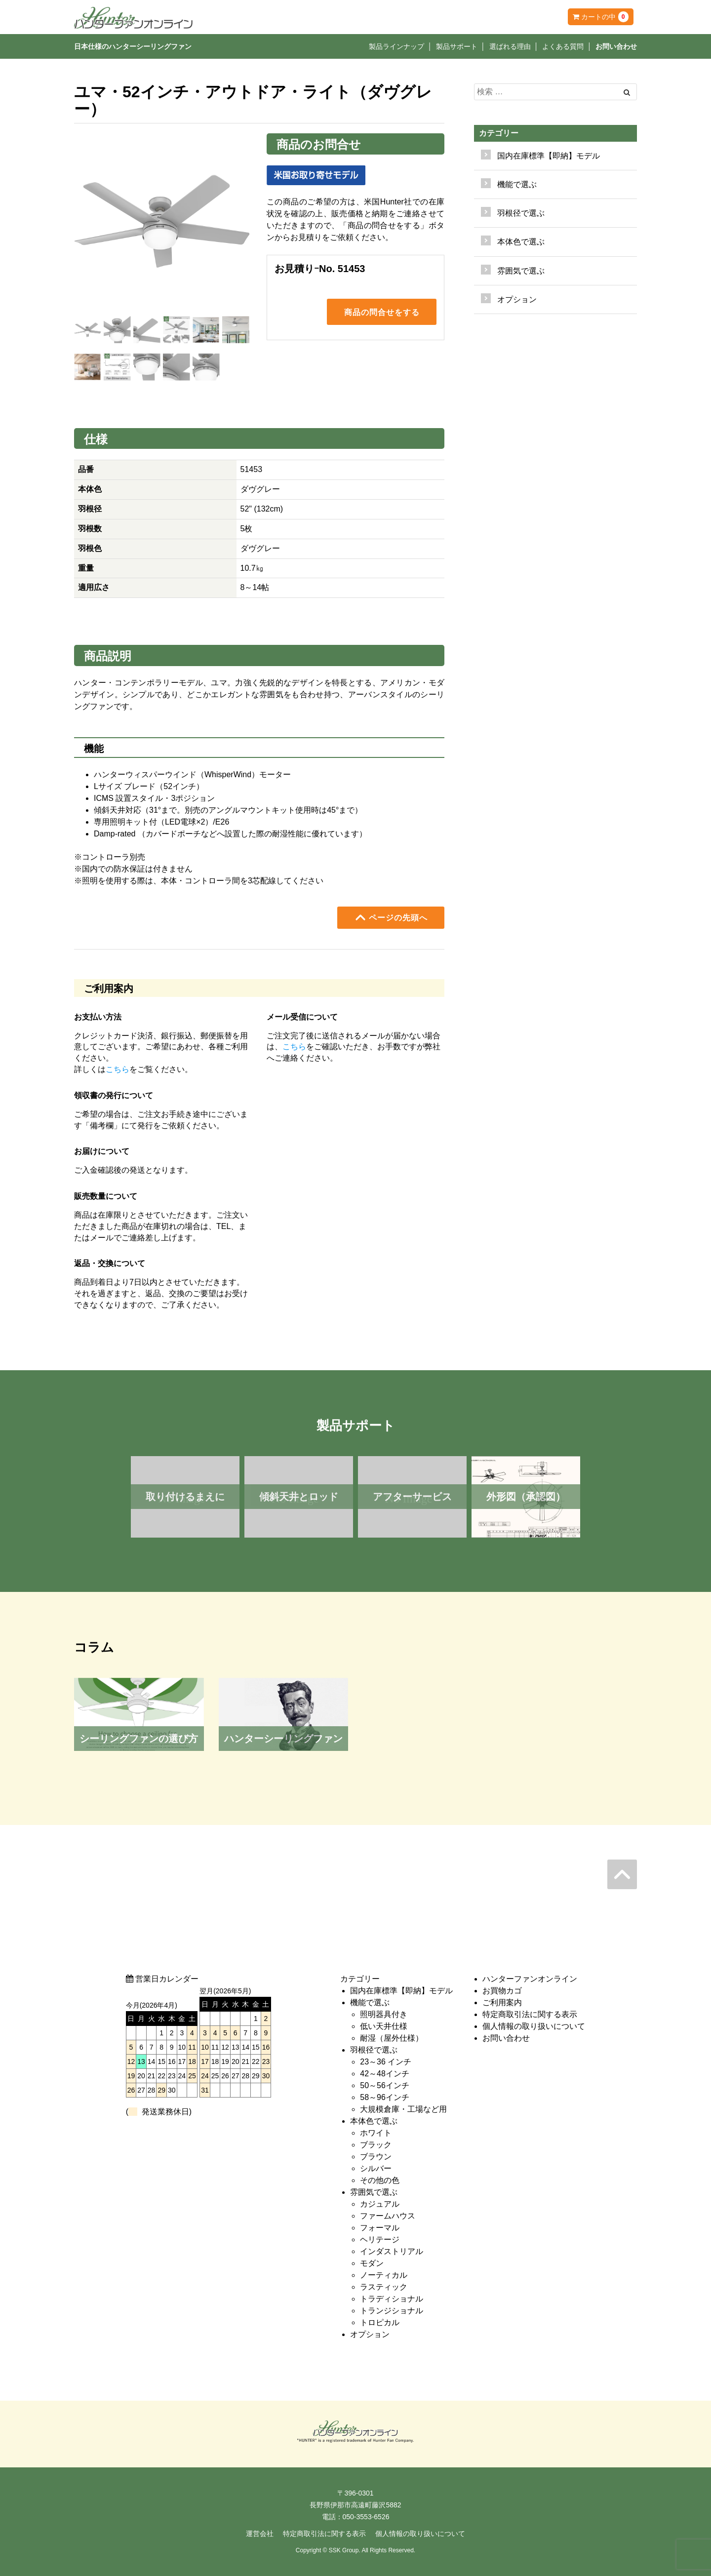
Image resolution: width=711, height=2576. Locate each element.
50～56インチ (384, 2085)
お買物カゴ (502, 1990)
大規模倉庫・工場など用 (403, 2109)
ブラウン (376, 2156)
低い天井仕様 (383, 2026)
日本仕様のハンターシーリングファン (133, 46)
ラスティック (383, 2287)
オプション (517, 299)
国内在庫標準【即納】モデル (548, 156)
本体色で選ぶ (373, 2121)
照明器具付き (383, 2014)
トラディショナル (391, 2299)
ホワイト (376, 2133)
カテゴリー (498, 133)
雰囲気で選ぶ (373, 2192)
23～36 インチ (385, 2062)
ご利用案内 (502, 2002)
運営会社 (260, 2533)
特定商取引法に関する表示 (529, 2014)
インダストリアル (391, 2251)
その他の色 (379, 2180)
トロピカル (379, 2322)
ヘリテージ (379, 2239)
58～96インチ (384, 2097)
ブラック (376, 2144)
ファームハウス (387, 2216)
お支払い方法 (97, 1017)
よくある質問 (563, 46)
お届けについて (101, 1151)
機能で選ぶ (370, 2002)
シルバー (376, 2168)
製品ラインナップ (396, 46)
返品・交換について (109, 1263)
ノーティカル (383, 2275)
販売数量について (105, 1196)
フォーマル (379, 2227)
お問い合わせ (616, 46)
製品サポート (456, 46)
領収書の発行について (113, 1095)
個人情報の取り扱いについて (533, 2026)
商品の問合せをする (382, 313)
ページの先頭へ (391, 917)
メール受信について (302, 1017)
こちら (117, 1069)
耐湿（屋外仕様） (391, 2038)
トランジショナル (391, 2310)
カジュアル (379, 2204)
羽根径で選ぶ (373, 2050)
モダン (372, 2263)
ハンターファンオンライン (529, 1979)
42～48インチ (384, 2073)
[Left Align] (627, 92)
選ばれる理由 (510, 46)
